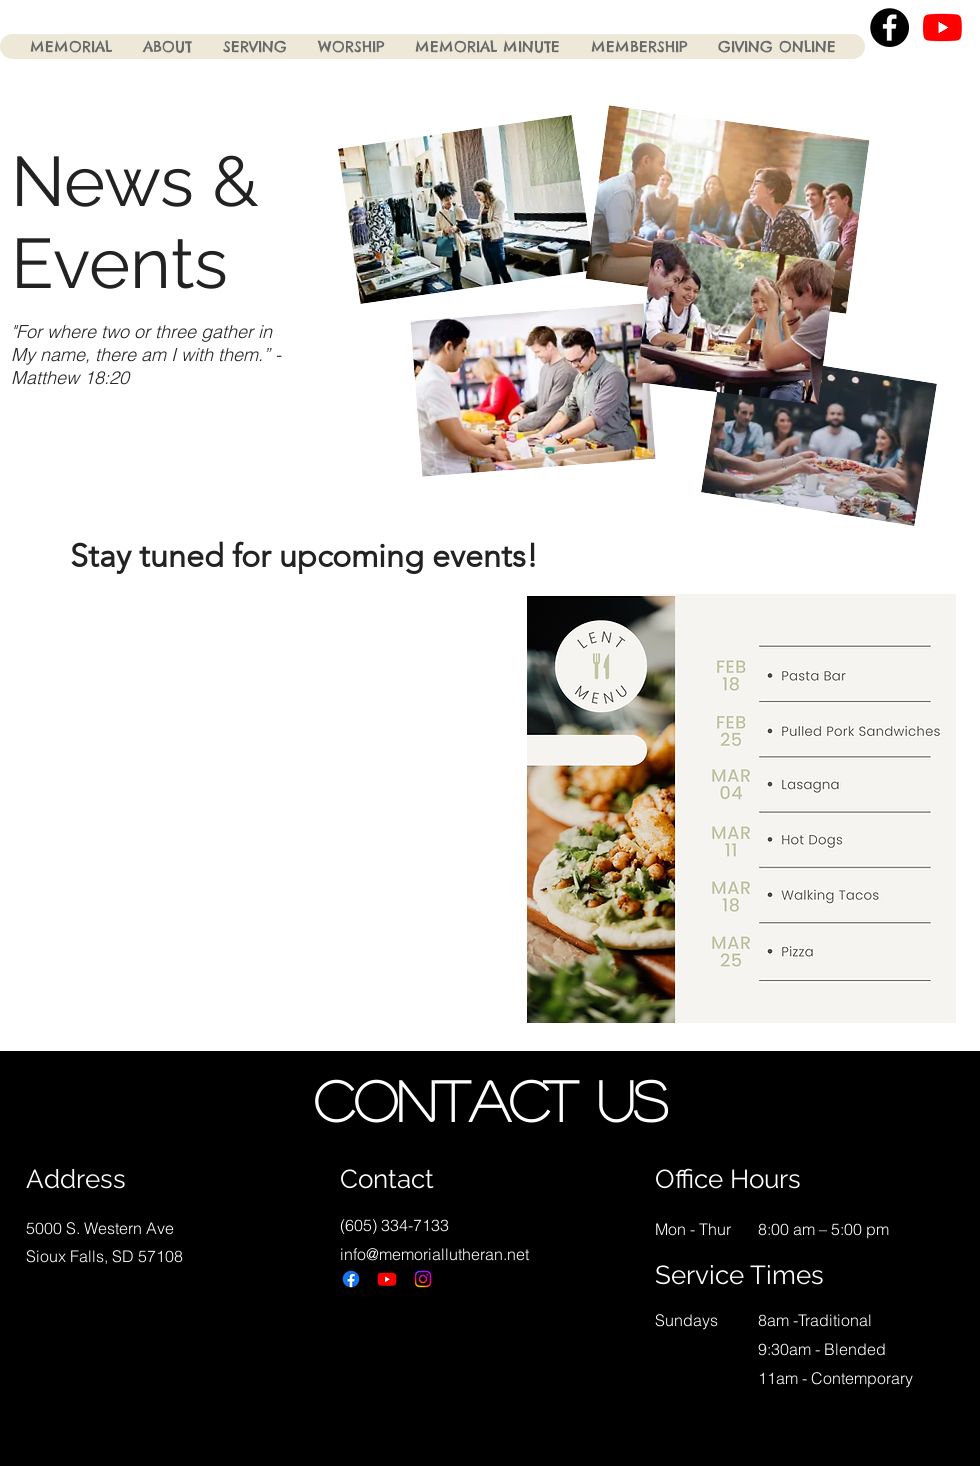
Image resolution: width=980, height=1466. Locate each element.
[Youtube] (387, 1279)
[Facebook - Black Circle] (889, 27)
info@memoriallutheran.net (434, 1254)
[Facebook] (351, 1279)
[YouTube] (942, 27)
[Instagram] (423, 1279)
